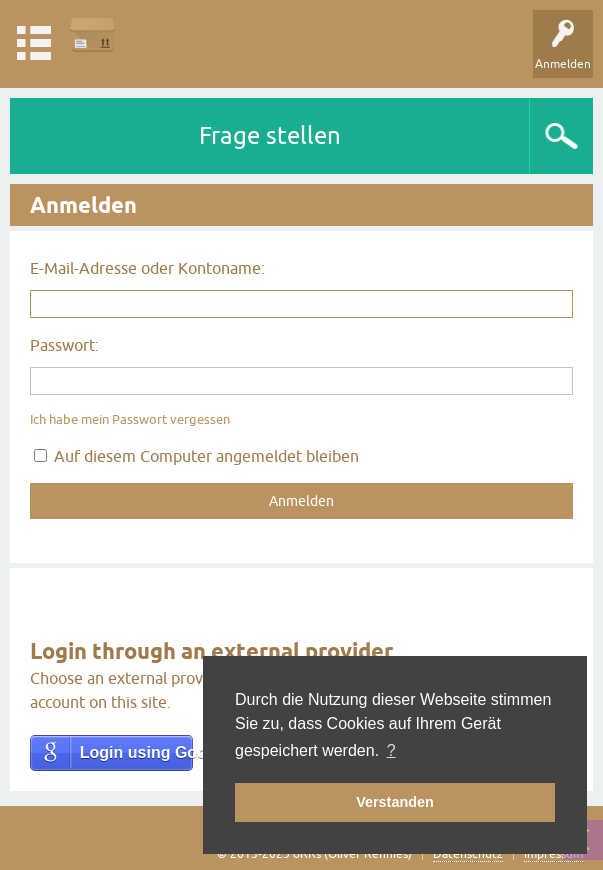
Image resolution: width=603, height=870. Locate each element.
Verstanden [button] (395, 802)
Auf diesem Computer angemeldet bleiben (196, 456)
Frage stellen (270, 135)
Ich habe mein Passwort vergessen (130, 419)
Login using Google (136, 752)
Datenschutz (468, 854)
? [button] (391, 750)
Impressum (553, 854)
